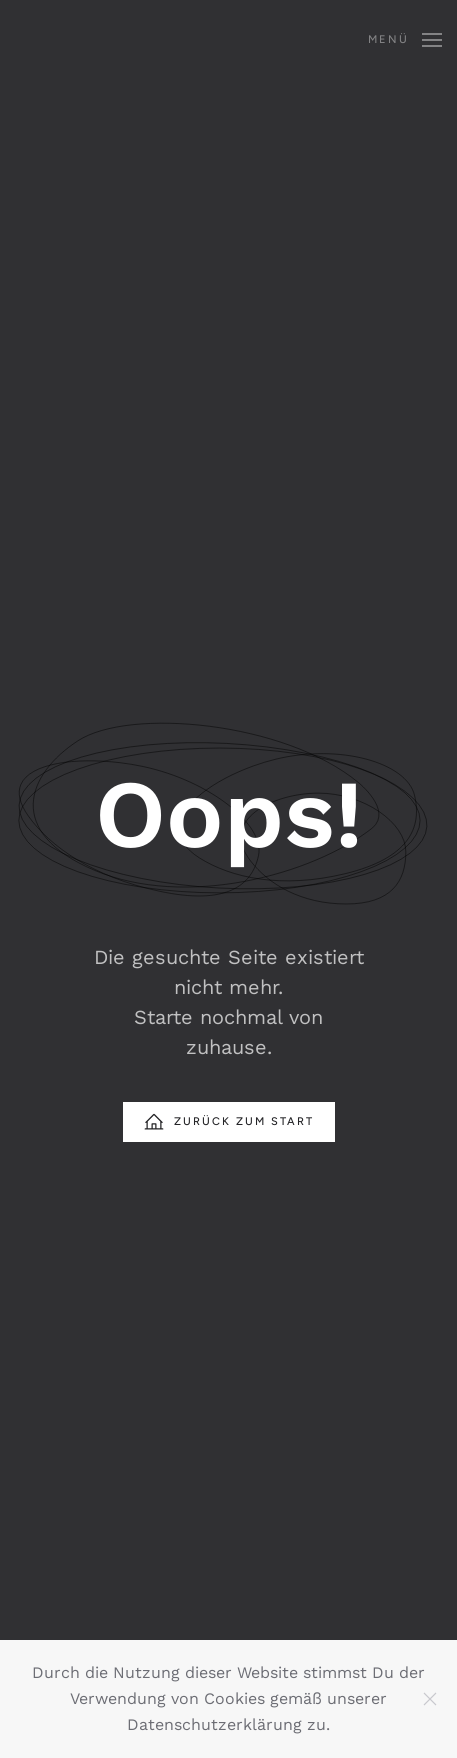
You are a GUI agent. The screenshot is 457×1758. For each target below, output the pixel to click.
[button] (405, 40)
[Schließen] (430, 1699)
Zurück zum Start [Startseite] (229, 1122)
